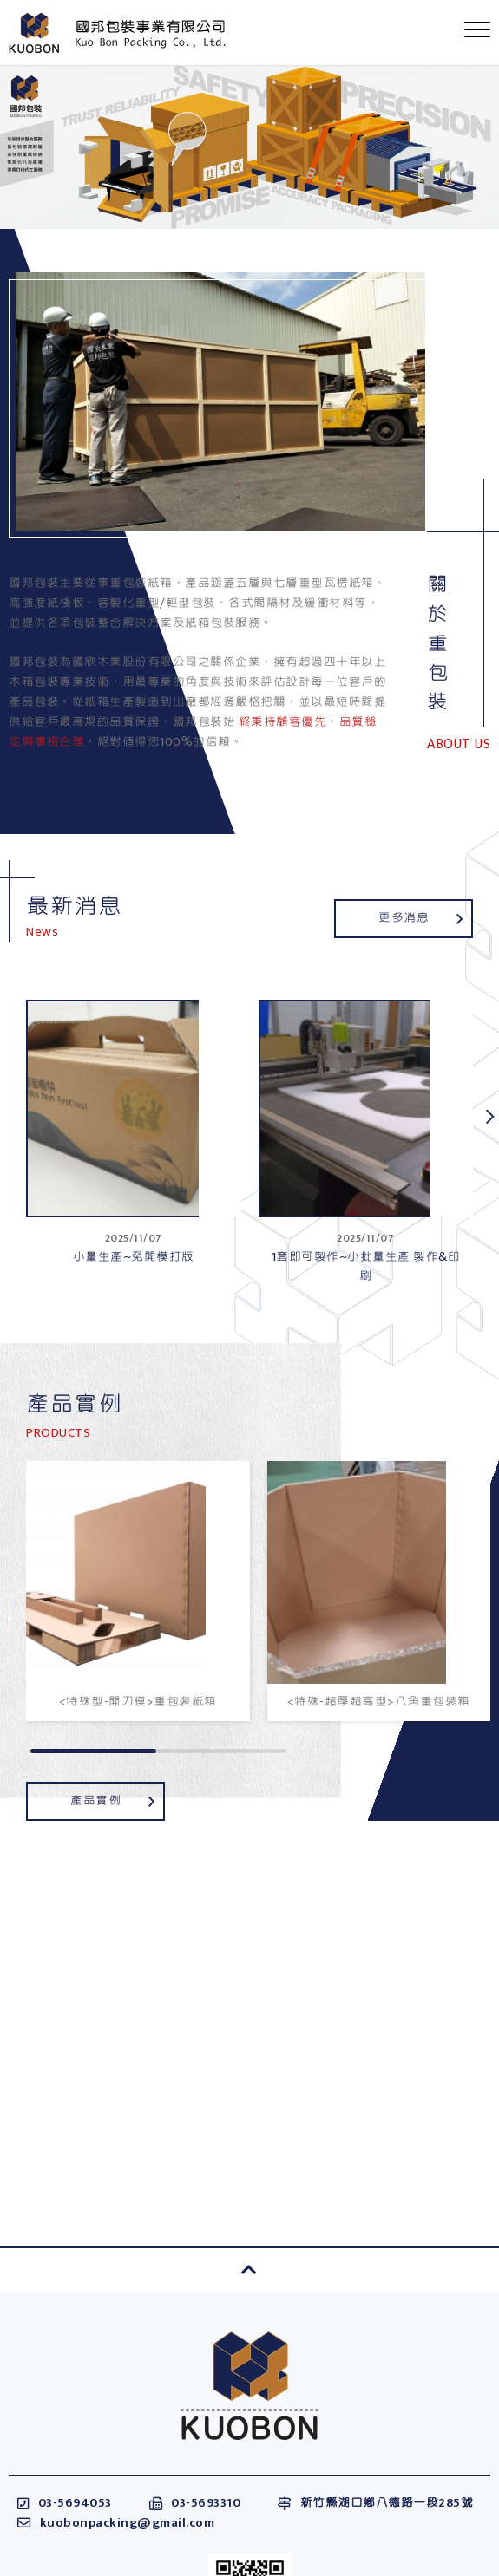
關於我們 (95, 770)
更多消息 (420, 918)
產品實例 (112, 1800)
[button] (490, 1116)
